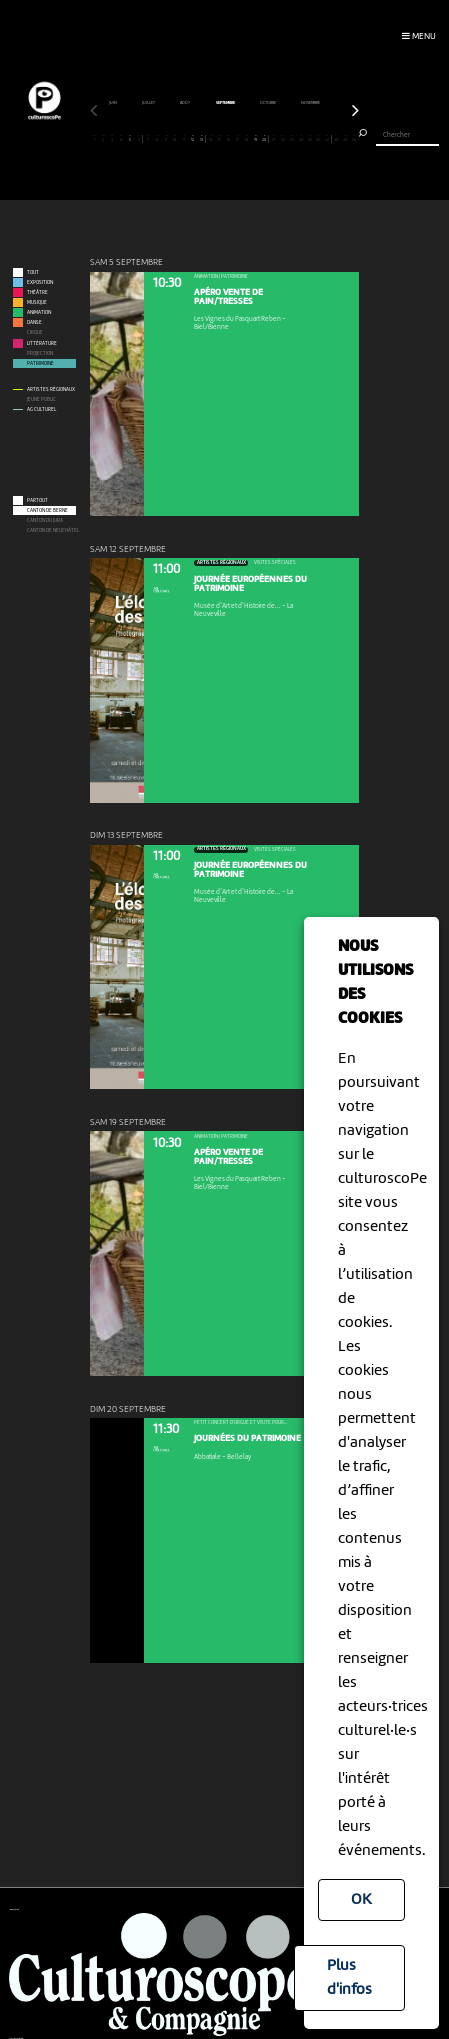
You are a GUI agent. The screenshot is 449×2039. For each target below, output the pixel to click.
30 (354, 138)
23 (292, 138)
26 (318, 138)
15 (220, 138)
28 (336, 138)
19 (256, 138)
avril (294, 103)
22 (283, 138)
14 (211, 138)
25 (309, 138)
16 (229, 138)
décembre (144, 103)
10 (175, 138)
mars (260, 103)
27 (326, 138)
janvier (185, 103)
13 (201, 138)
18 (247, 138)
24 (301, 138)
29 (345, 138)
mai (326, 103)
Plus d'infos (349, 1978)
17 (238, 138)
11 (184, 138)
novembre (101, 103)
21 (274, 138)
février (224, 103)
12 (193, 138)
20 (264, 138)
